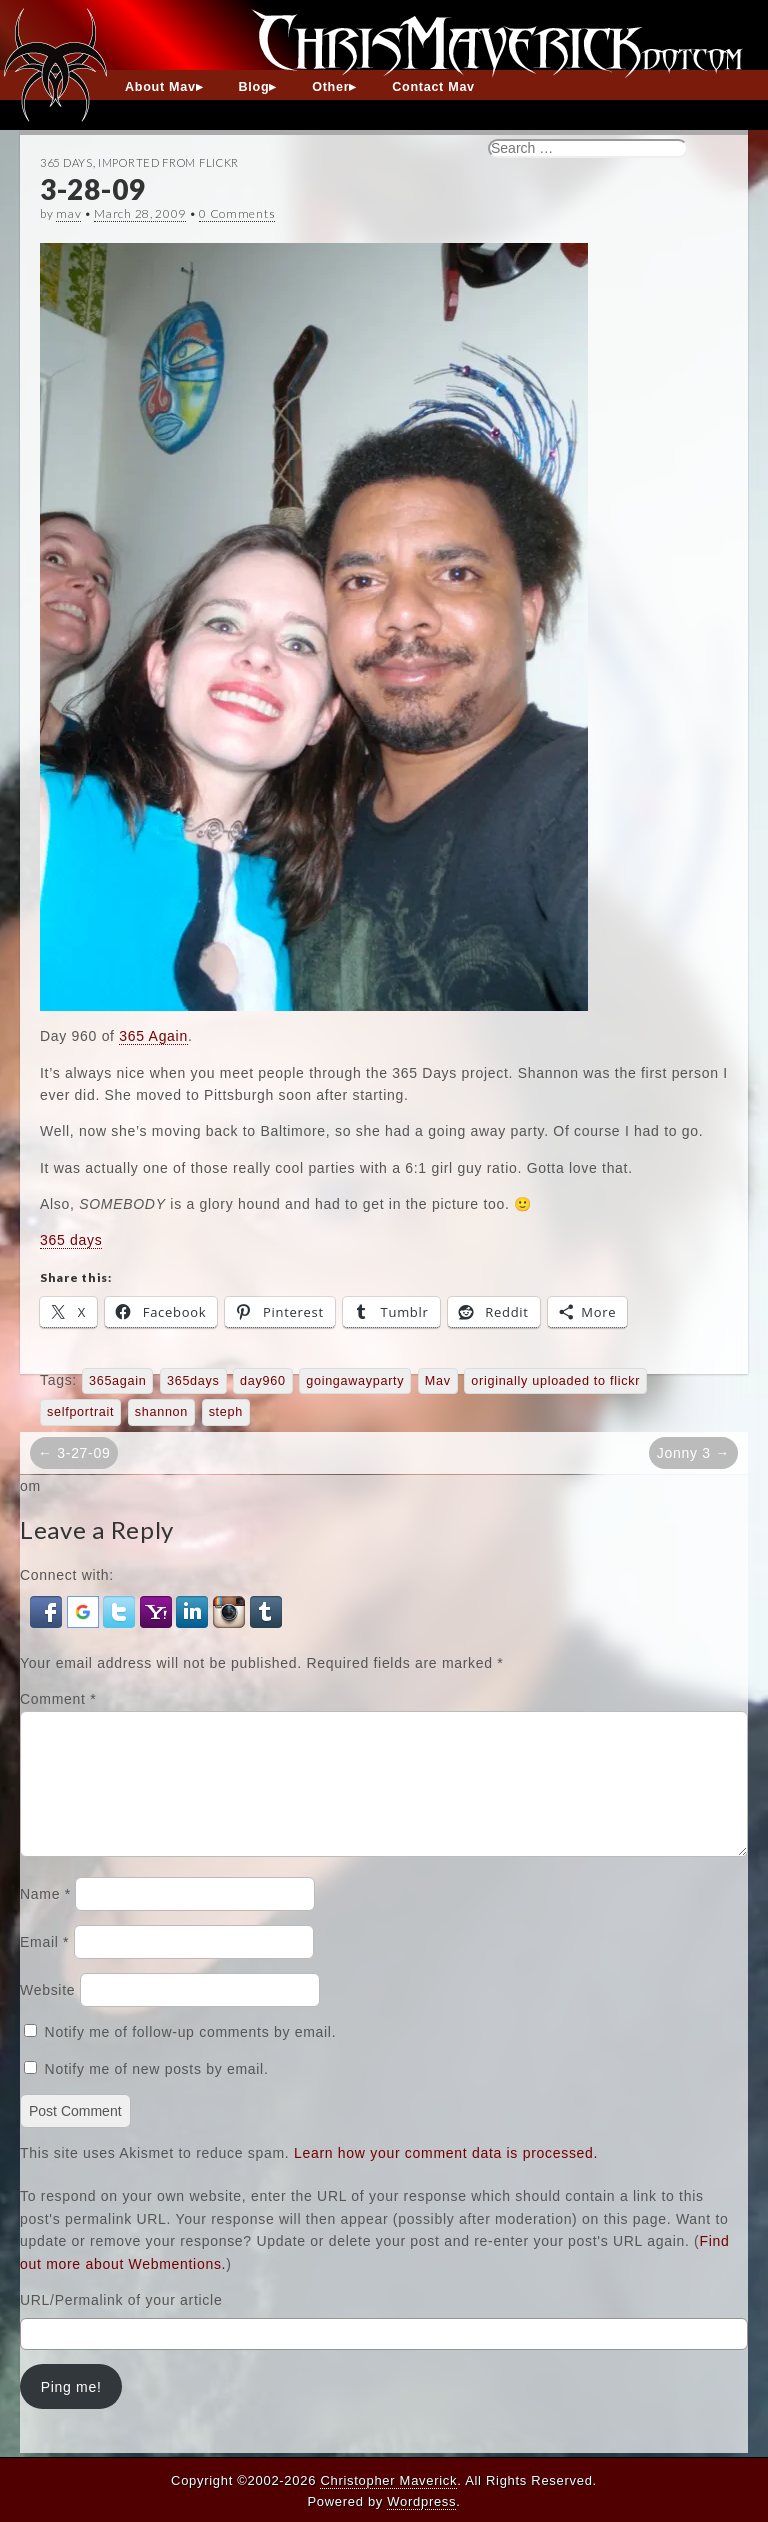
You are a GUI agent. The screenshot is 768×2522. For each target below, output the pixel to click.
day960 (263, 1381)
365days (193, 1381)
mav (68, 213)
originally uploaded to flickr (555, 1381)
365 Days (66, 162)
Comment (58, 1699)
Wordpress (421, 2501)
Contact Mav (433, 87)
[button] (48, 1611)
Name (45, 1918)
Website (47, 2014)
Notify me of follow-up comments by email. (191, 2056)
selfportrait (80, 1412)
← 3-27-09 (74, 1453)
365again (117, 1381)
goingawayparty (355, 1381)
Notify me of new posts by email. (157, 2093)
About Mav (160, 87)
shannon (161, 1412)
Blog (254, 87)
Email (44, 1966)
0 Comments (237, 213)
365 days (71, 1240)
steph (226, 1412)
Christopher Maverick (388, 2480)
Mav (438, 1381)
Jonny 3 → (693, 1453)
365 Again (153, 1036)
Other (330, 87)
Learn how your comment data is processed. (446, 2177)
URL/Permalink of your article (121, 2324)
